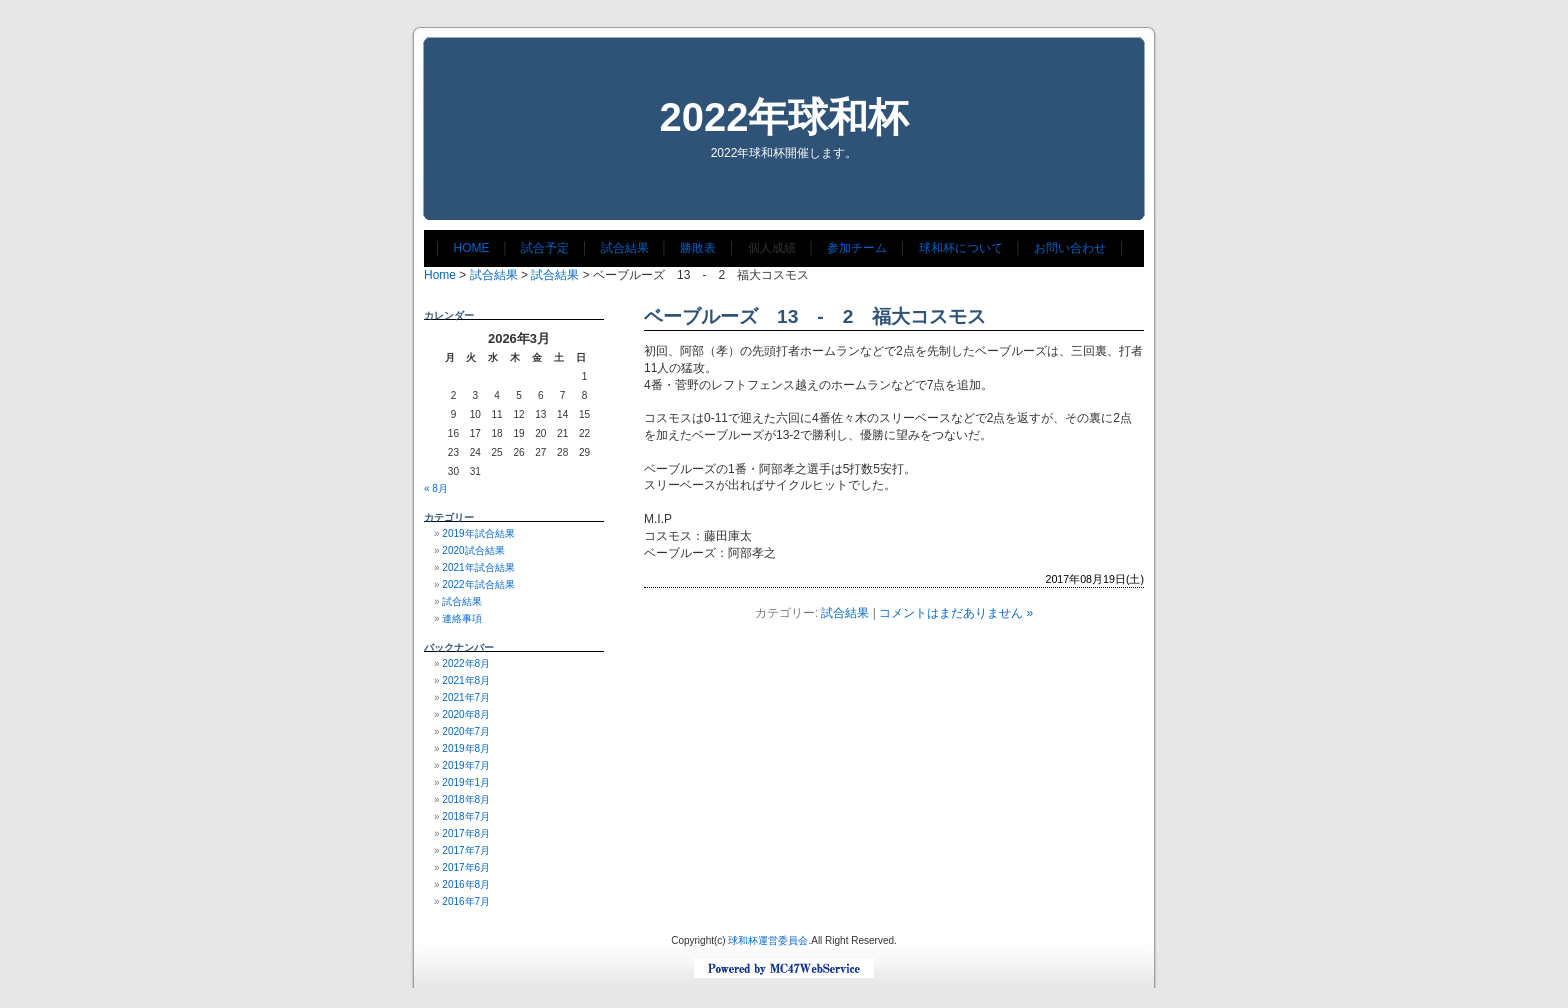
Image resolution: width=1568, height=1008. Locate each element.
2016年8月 (466, 884)
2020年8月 (466, 714)
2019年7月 (466, 765)
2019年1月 (466, 782)
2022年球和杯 (784, 117)
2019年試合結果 (478, 533)
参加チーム (857, 248)
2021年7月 (466, 697)
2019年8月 (466, 748)
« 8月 (436, 488)
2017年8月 (466, 833)
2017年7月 (466, 850)
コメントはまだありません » (956, 613)
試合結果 (625, 248)
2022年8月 (466, 663)
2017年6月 (466, 867)
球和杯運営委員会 (768, 940)
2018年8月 (466, 799)
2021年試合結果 (478, 567)
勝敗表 (698, 248)
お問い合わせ (1070, 248)
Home (440, 275)
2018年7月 (466, 816)
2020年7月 (466, 731)
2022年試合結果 (478, 584)
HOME (472, 248)
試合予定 (545, 248)
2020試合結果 (473, 550)
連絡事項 (462, 618)
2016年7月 (466, 901)
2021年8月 (466, 680)
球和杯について (961, 248)
